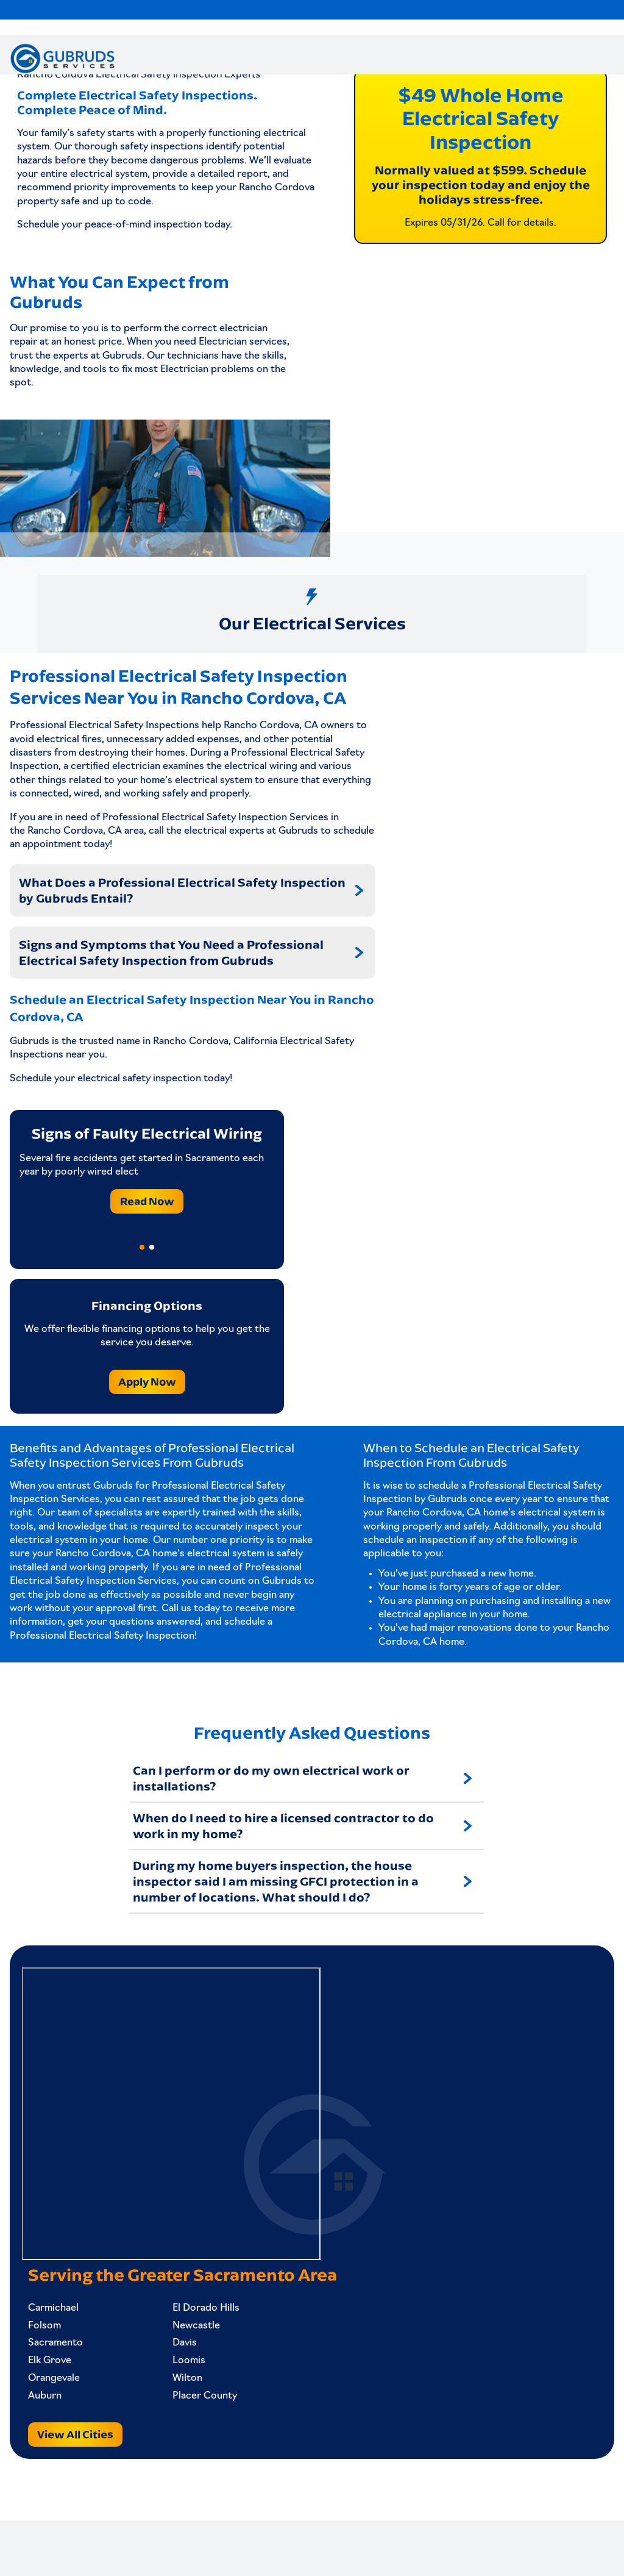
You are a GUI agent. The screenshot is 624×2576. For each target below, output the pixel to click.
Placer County (192, 2434)
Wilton (175, 2417)
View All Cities (81, 2473)
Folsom (50, 2364)
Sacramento (61, 2382)
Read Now (147, 1230)
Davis (172, 2382)
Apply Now (147, 1410)
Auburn (51, 2434)
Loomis (176, 2400)
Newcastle (184, 2364)
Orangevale (60, 2417)
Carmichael (59, 2347)
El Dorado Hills (193, 2347)
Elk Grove (55, 2400)
